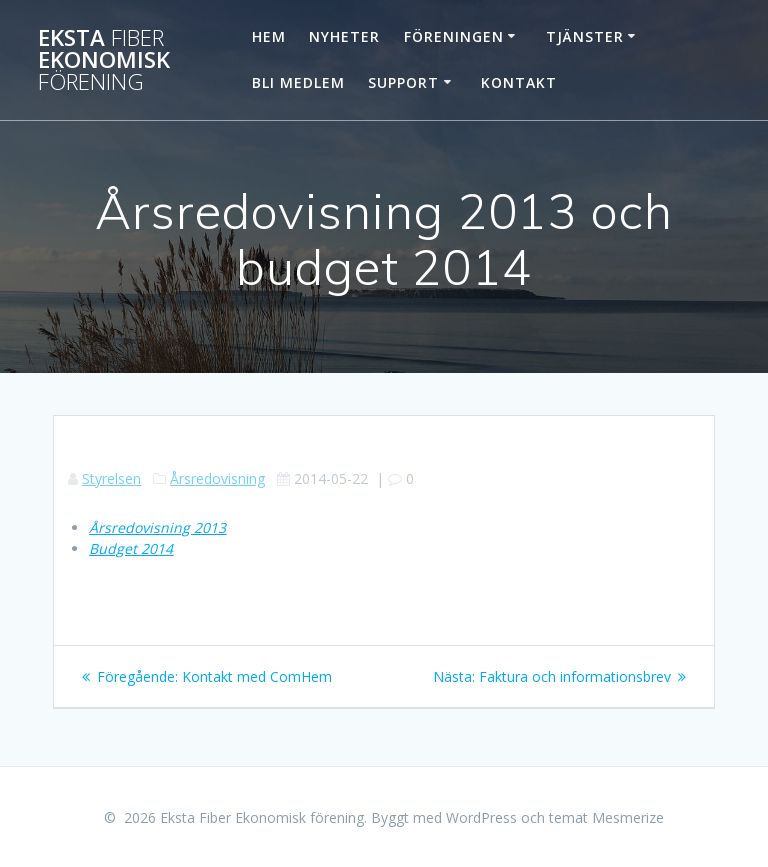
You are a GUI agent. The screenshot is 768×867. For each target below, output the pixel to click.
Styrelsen (111, 478)
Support (403, 82)
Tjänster (585, 36)
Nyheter (344, 36)
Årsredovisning (217, 478)
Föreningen (454, 36)
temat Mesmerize (606, 817)
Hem (269, 36)
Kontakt (519, 82)
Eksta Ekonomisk (104, 60)
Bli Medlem (298, 82)
